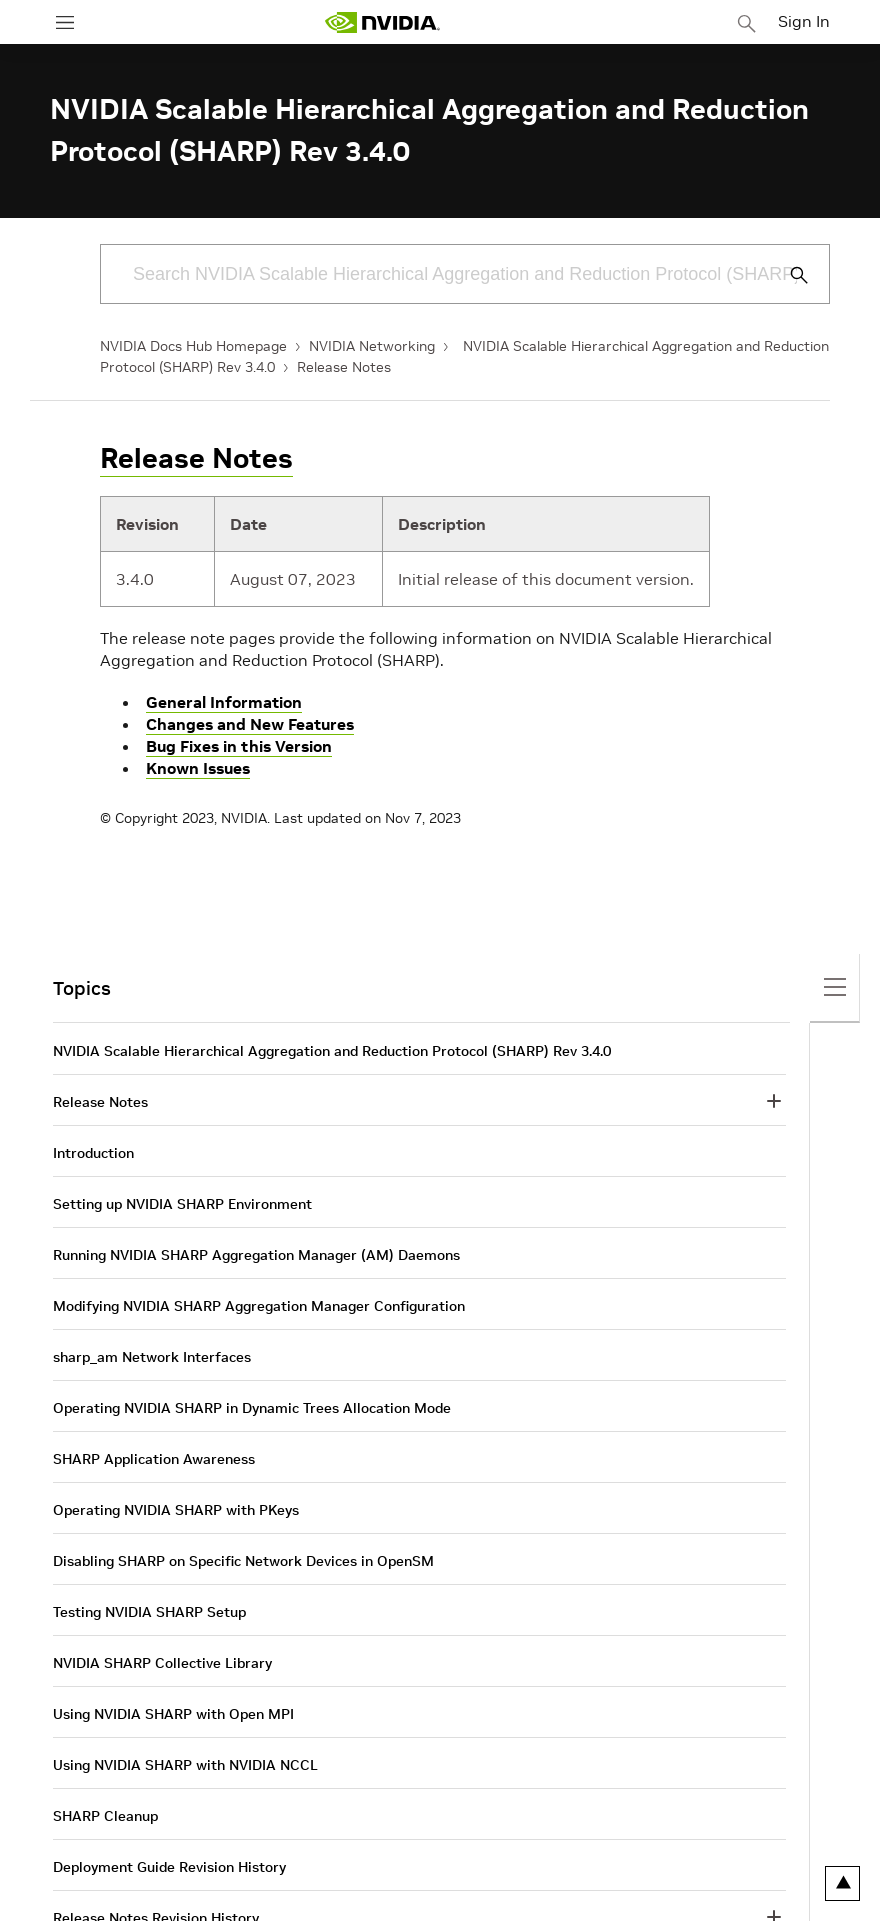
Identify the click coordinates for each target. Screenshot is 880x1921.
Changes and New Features (250, 724)
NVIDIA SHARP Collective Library (162, 1663)
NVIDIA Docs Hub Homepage (193, 346)
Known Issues (198, 768)
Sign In (804, 21)
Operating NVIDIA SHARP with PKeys (176, 1510)
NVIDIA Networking (372, 346)
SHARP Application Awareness (154, 1459)
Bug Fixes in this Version (239, 746)
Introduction (93, 1153)
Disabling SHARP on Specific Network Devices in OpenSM (243, 1561)
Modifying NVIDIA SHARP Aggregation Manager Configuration (259, 1306)
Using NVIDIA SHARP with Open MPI (173, 1714)
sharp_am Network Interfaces (152, 1357)
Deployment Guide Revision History (169, 1867)
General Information (224, 702)
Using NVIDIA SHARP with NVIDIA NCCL (185, 1765)
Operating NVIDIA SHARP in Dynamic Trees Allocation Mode (252, 1408)
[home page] (382, 22)
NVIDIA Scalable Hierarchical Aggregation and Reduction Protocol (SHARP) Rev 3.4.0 (332, 1051)
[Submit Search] (788, 275)
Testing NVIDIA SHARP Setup (149, 1612)
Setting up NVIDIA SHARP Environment (182, 1204)
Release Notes (344, 367)
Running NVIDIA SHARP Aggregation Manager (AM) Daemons (256, 1255)
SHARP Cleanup (105, 1816)
